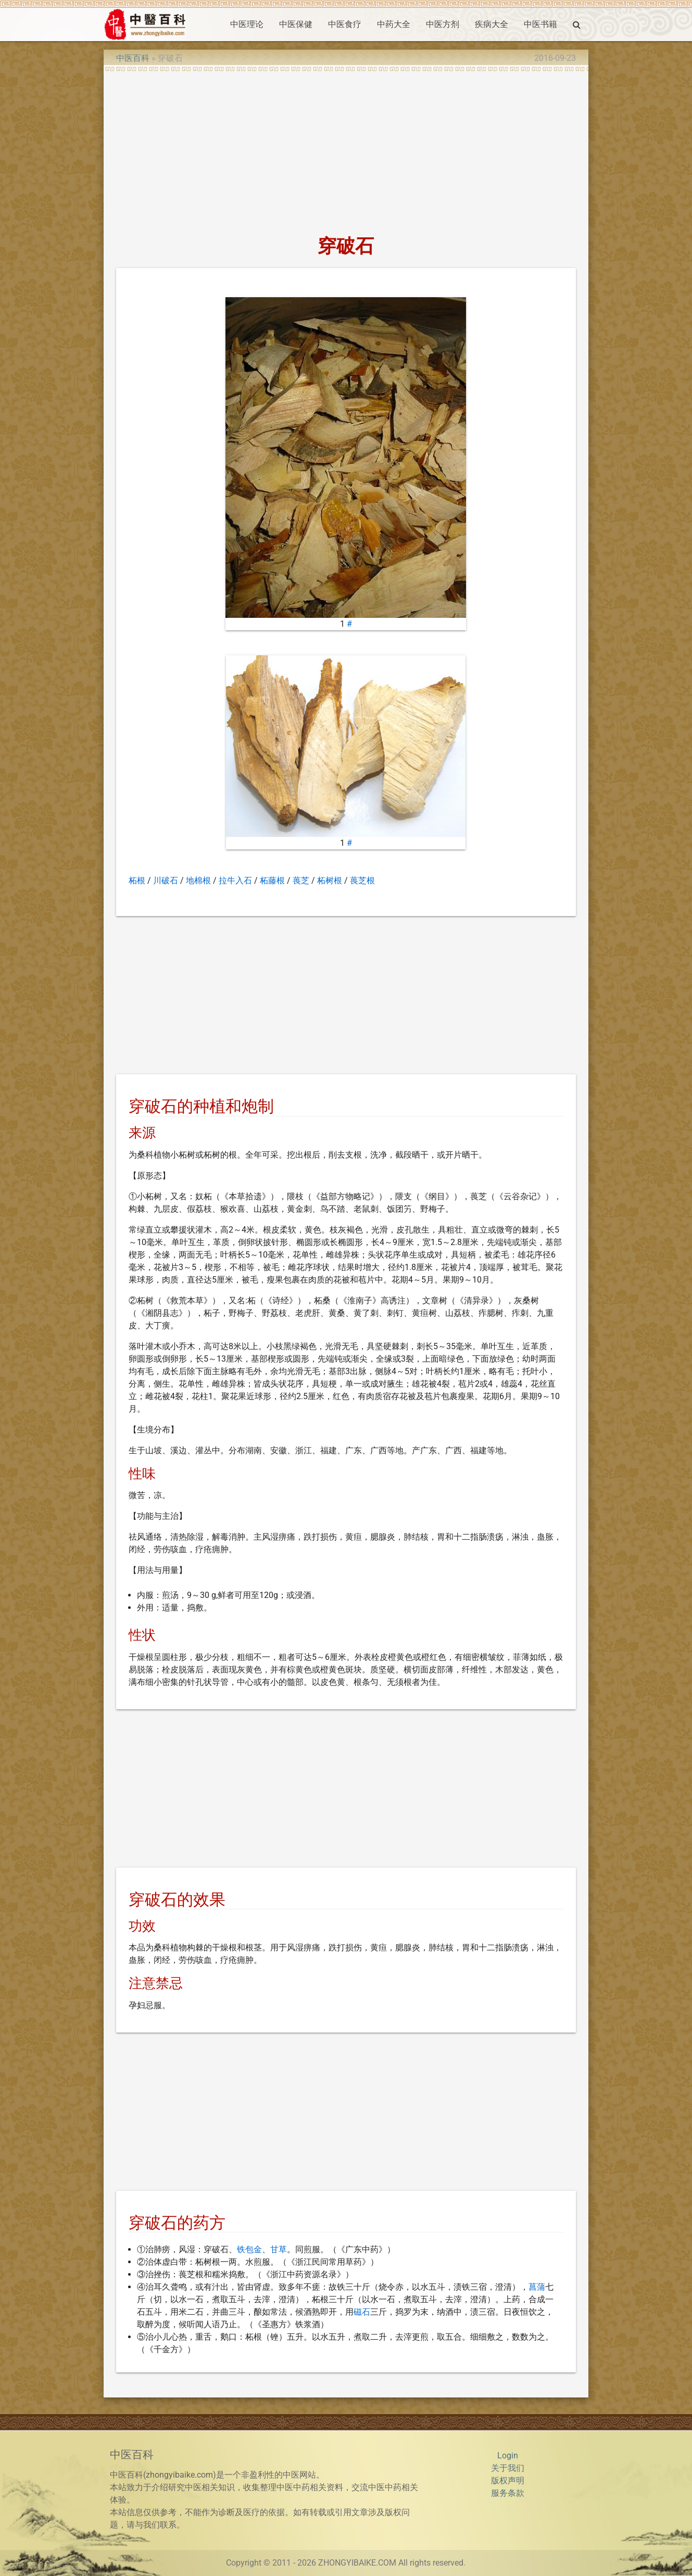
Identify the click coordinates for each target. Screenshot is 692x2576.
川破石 (165, 880)
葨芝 (301, 880)
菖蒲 (537, 2287)
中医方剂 (442, 24)
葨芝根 (362, 880)
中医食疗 (344, 24)
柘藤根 (272, 880)
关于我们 (507, 2468)
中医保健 (295, 24)
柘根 (137, 880)
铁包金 (249, 2249)
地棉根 (198, 880)
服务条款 (507, 2493)
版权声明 (507, 2480)
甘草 (278, 2249)
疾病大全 (491, 24)
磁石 (362, 2312)
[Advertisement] (345, 150)
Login (507, 2455)
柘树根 (329, 880)
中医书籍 (540, 24)
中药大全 (393, 24)
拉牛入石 (235, 880)
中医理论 (246, 24)
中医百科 (132, 58)
